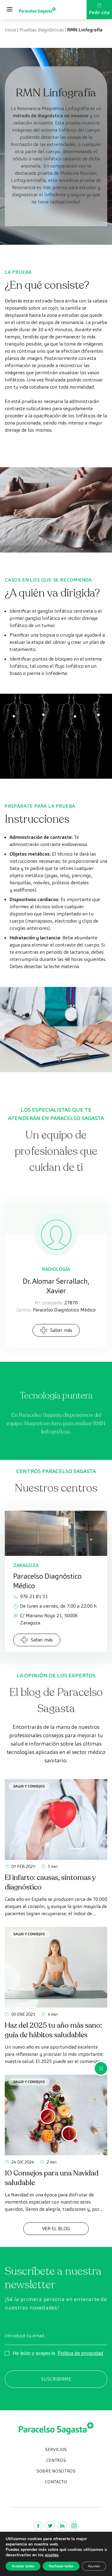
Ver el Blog (56, 2228)
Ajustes (94, 2566)
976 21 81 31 (30, 1596)
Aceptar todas (23, 2566)
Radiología (56, 1269)
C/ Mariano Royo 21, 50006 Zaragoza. (45, 1619)
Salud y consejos (29, 1786)
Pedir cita (99, 9)
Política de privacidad (80, 2353)
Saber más (56, 1330)
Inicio (10, 30)
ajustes (52, 2555)
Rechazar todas (61, 2566)
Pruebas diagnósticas (41, 30)
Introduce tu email (24, 2335)
